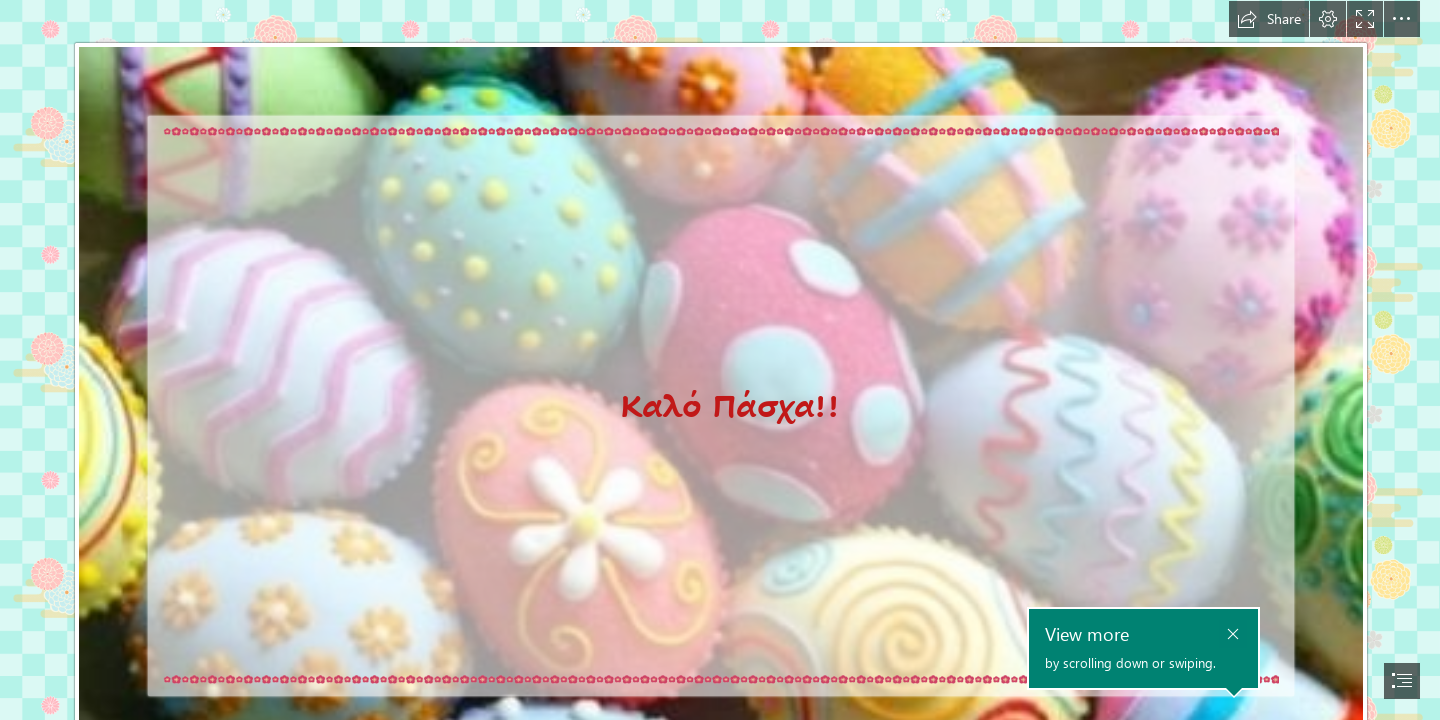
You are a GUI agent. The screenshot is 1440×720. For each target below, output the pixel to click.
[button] (1269, 19)
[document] (720, 360)
